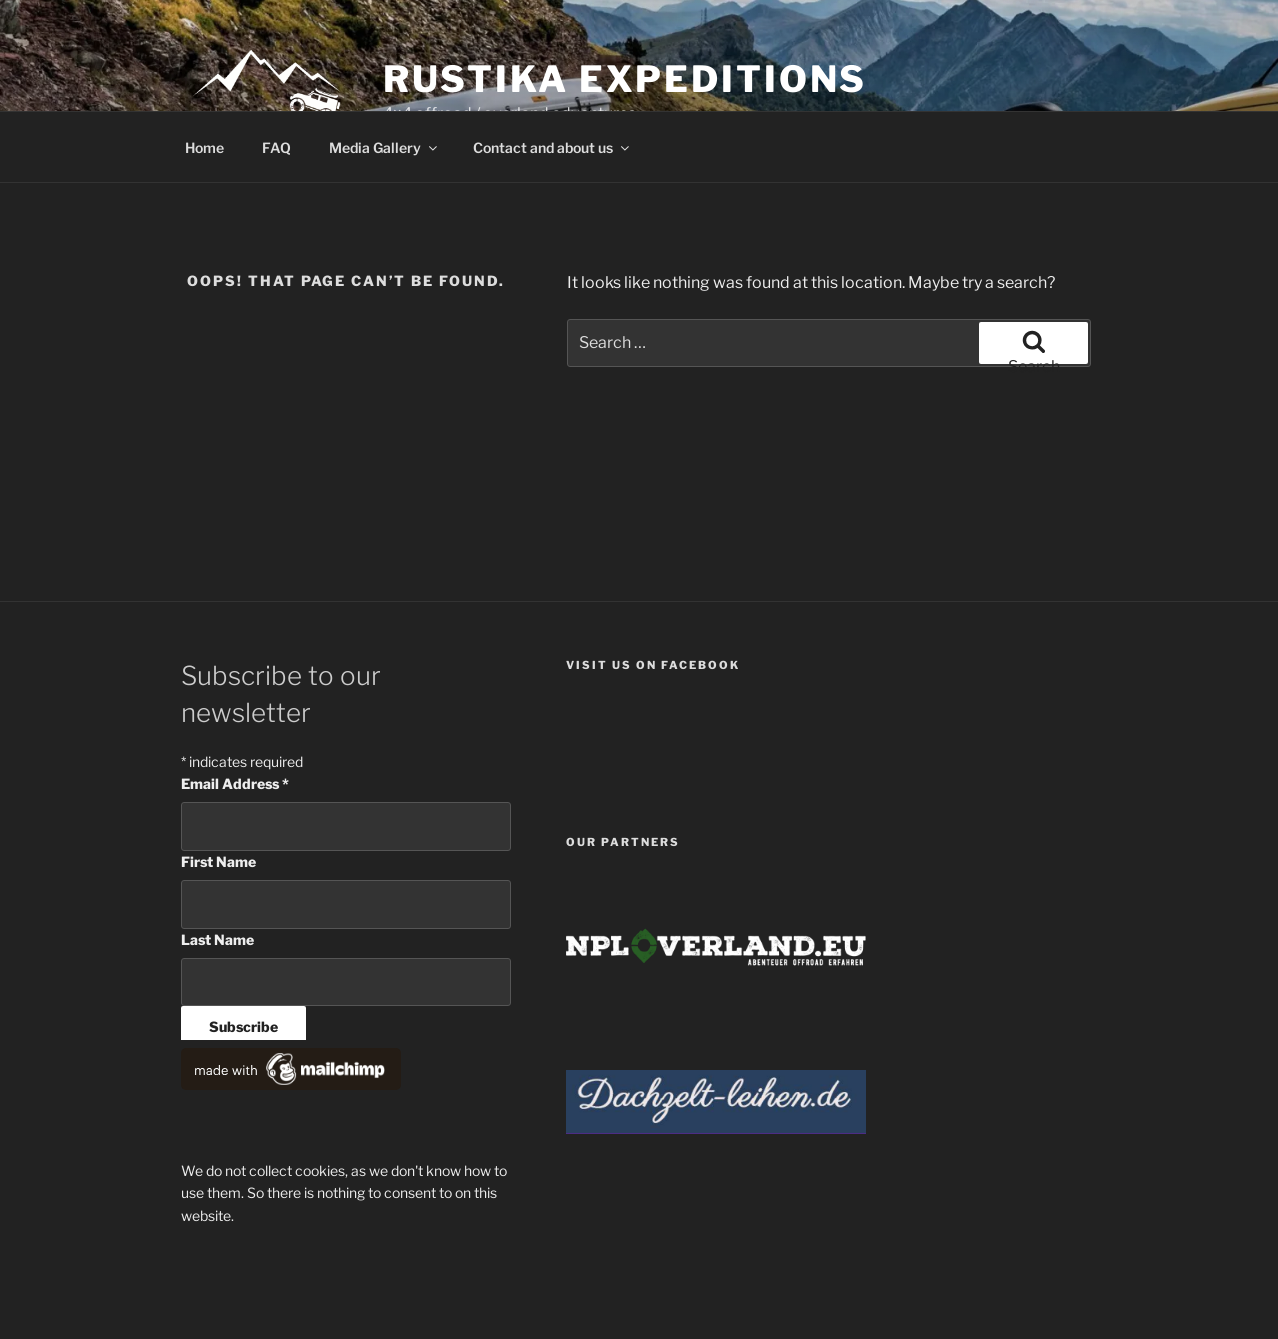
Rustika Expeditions (625, 79)
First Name (218, 861)
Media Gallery (384, 147)
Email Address (235, 783)
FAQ (276, 147)
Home (204, 147)
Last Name (217, 939)
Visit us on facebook (653, 665)
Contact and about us (552, 147)
